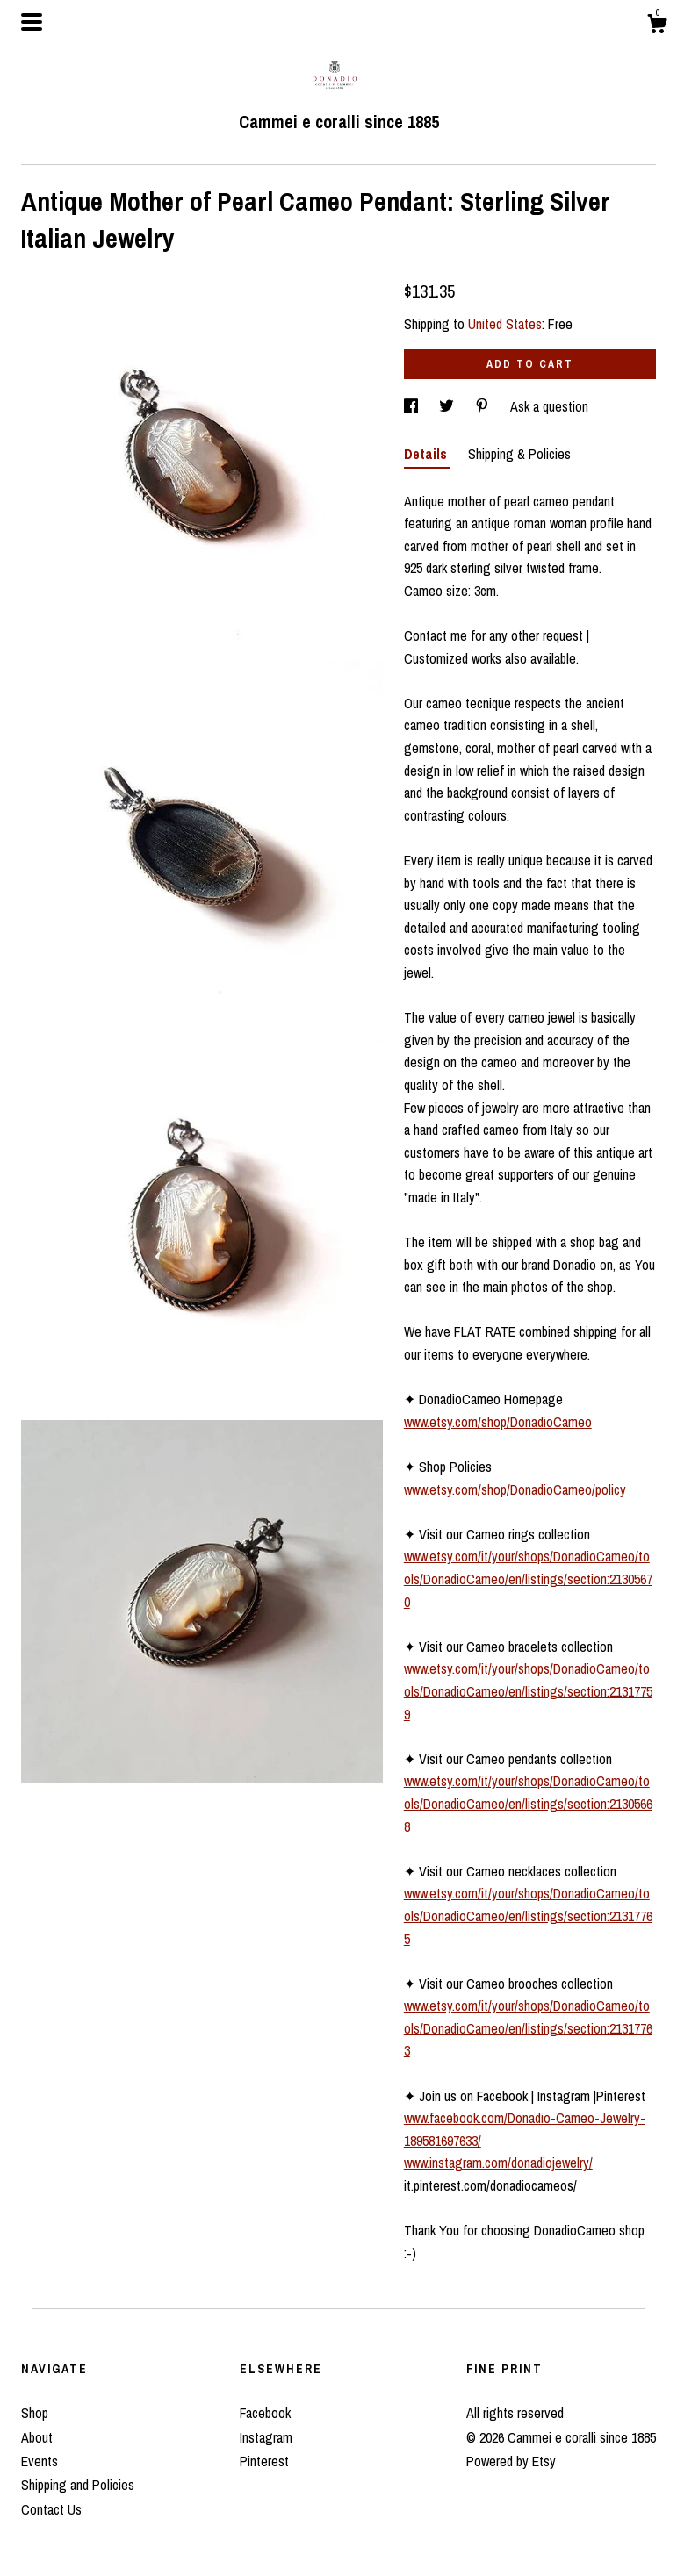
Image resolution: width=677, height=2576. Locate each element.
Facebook (265, 2412)
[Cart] (656, 26)
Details (427, 453)
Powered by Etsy (511, 2461)
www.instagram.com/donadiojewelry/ (498, 2162)
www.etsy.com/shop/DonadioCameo (498, 1422)
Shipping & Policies (519, 453)
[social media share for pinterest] (484, 406)
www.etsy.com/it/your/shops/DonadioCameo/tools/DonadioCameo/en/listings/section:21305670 (528, 1578)
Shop (34, 2412)
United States (505, 324)
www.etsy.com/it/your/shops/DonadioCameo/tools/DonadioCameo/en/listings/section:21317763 (528, 2028)
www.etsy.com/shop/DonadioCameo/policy (515, 1489)
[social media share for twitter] (448, 406)
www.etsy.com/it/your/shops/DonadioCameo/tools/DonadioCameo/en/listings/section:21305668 (528, 1803)
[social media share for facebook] (412, 406)
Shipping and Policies (77, 2484)
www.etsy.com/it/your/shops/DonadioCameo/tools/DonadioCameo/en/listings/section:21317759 (528, 1691)
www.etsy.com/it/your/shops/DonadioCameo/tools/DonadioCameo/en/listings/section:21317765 (528, 1916)
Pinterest (264, 2461)
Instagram (266, 2437)
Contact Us (51, 2509)
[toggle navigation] (31, 22)
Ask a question (549, 406)
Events (39, 2461)
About (37, 2437)
